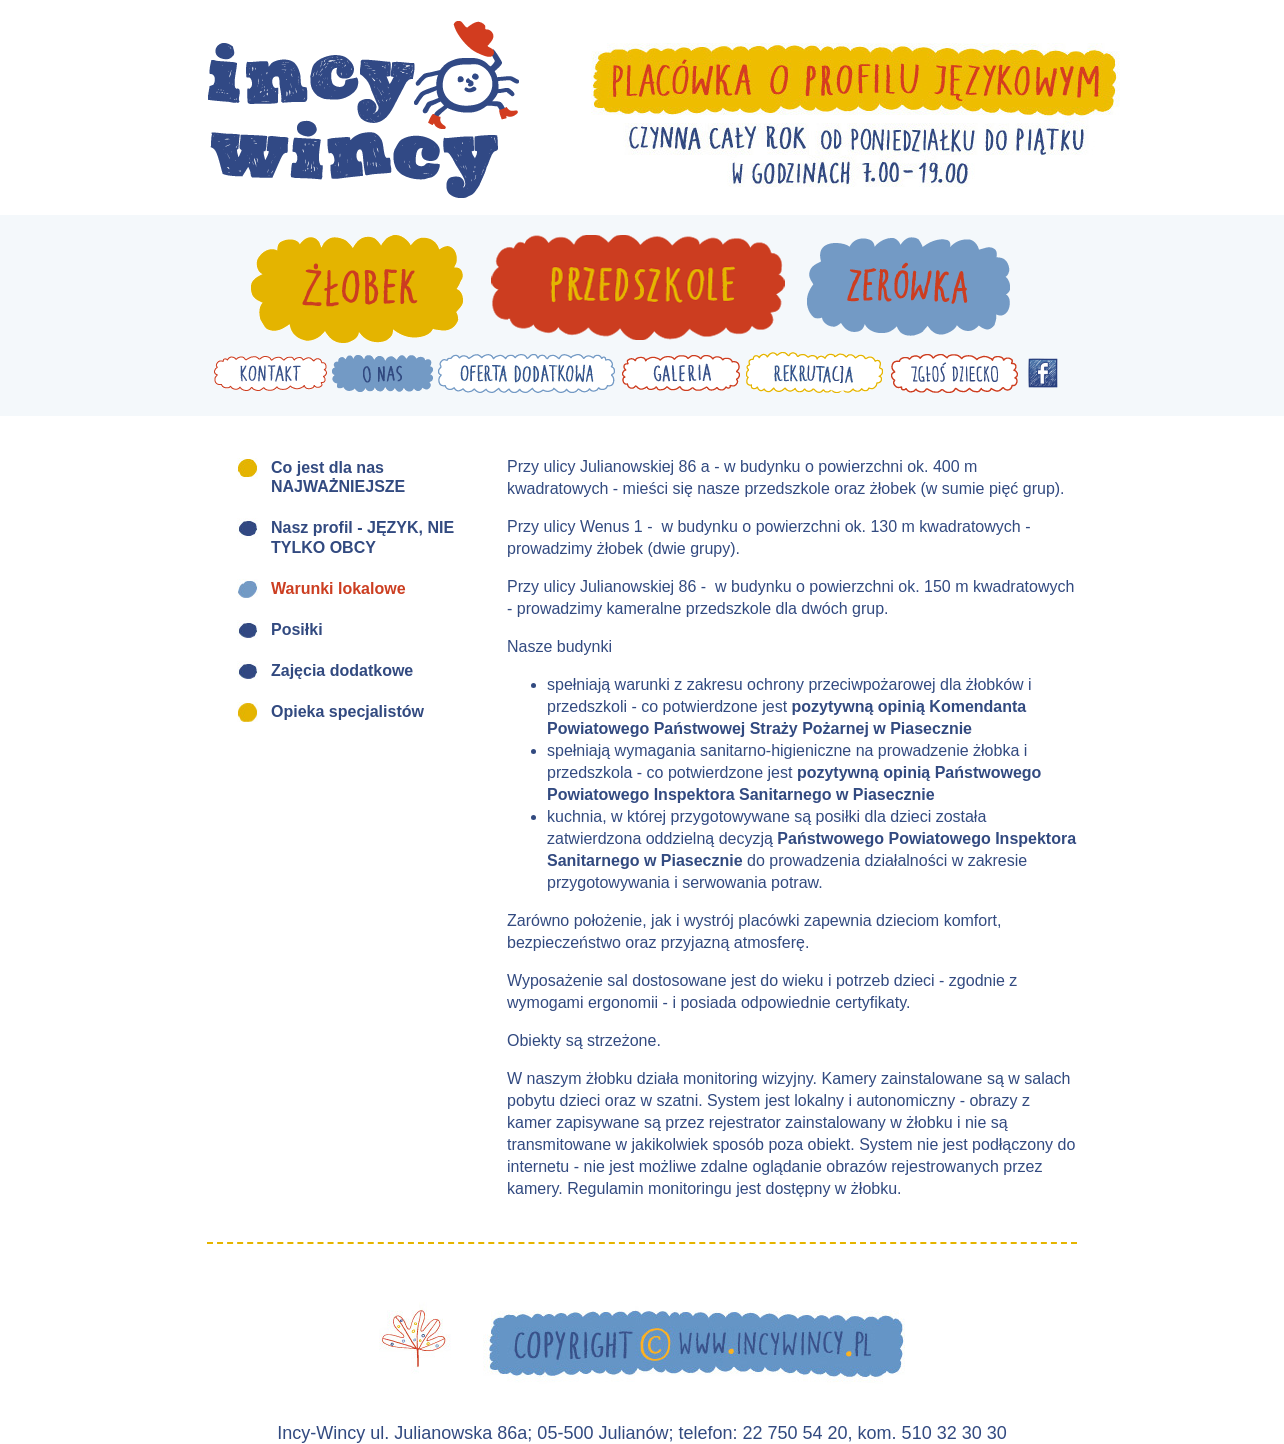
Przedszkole (637, 289)
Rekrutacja (814, 372)
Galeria (680, 373)
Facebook (1043, 373)
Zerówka (909, 289)
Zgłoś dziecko (953, 373)
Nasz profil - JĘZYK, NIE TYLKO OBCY (362, 537)
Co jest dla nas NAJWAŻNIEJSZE (338, 477)
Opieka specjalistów (347, 711)
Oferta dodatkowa (527, 373)
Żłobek (357, 289)
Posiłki (297, 629)
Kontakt (270, 373)
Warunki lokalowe (338, 588)
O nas (382, 373)
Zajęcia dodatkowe (342, 670)
